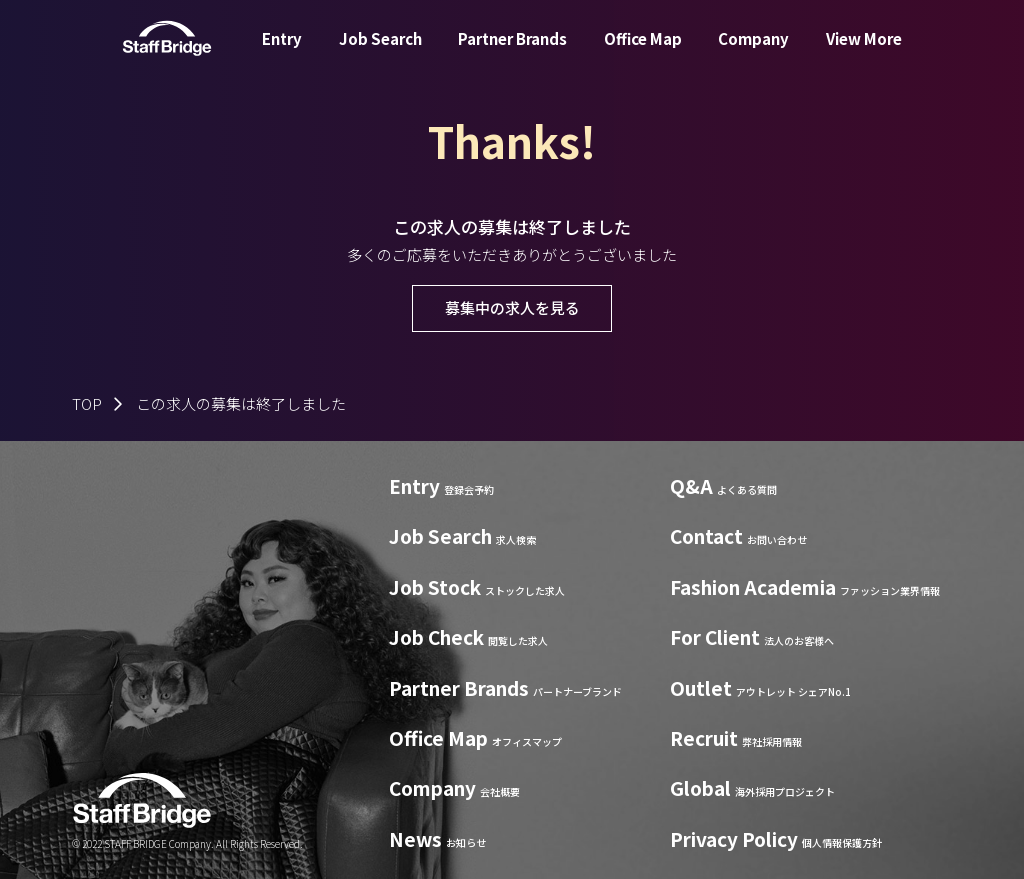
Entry (282, 53)
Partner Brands (512, 53)
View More (864, 53)
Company (753, 53)
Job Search (380, 53)
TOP (87, 403)
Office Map (643, 53)
